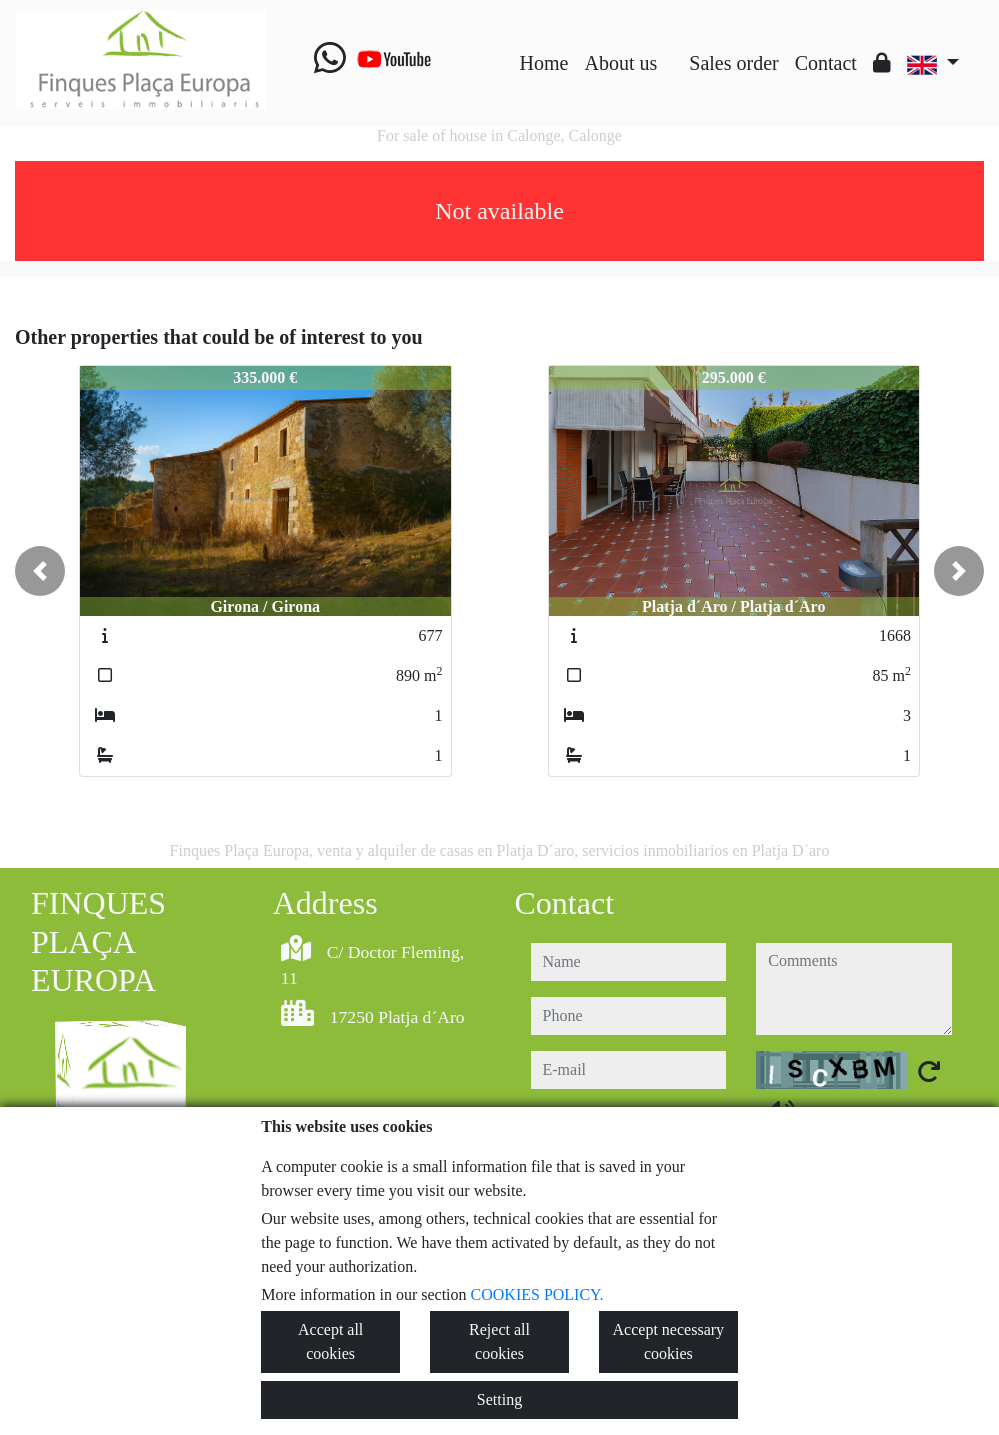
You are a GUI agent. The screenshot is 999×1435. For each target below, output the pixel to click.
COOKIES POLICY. (537, 1294)
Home (544, 63)
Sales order (733, 63)
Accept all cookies (330, 1341)
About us (620, 63)
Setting (499, 1399)
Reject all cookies (499, 1341)
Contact (826, 63)
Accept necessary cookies (669, 1341)
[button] (40, 571)
